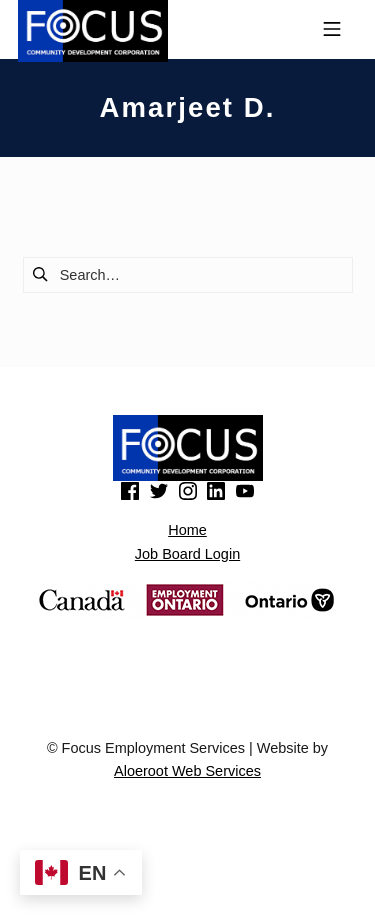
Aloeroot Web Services (187, 771)
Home (187, 530)
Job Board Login (187, 554)
